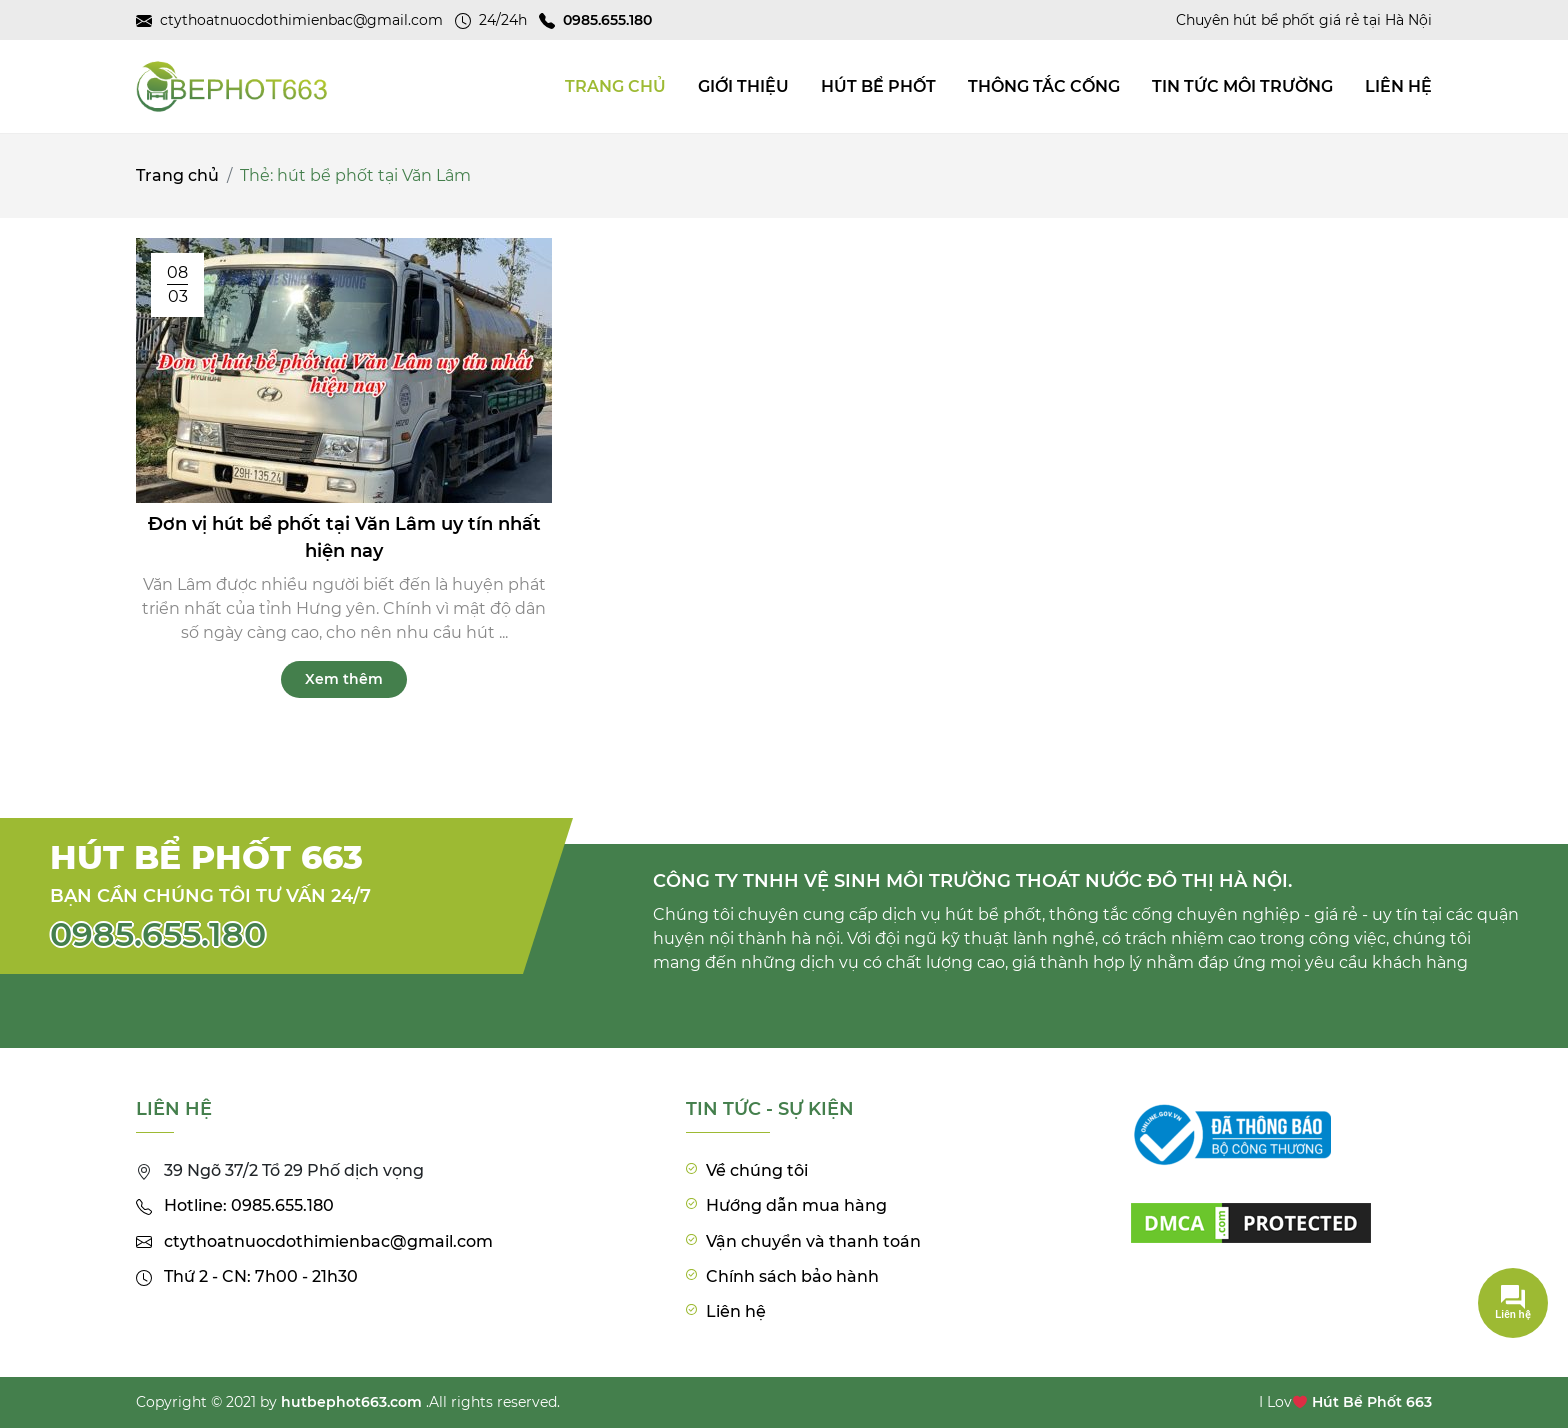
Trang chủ (177, 175)
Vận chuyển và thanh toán (813, 1241)
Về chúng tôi (757, 1170)
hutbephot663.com (351, 1402)
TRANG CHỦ (615, 86)
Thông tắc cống (1044, 86)
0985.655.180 (158, 934)
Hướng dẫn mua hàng (796, 1205)
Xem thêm (344, 679)
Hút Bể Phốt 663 (1372, 1402)
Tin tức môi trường (1242, 86)
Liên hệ (1398, 86)
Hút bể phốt (878, 86)
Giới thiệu (743, 86)
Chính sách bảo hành (792, 1276)
